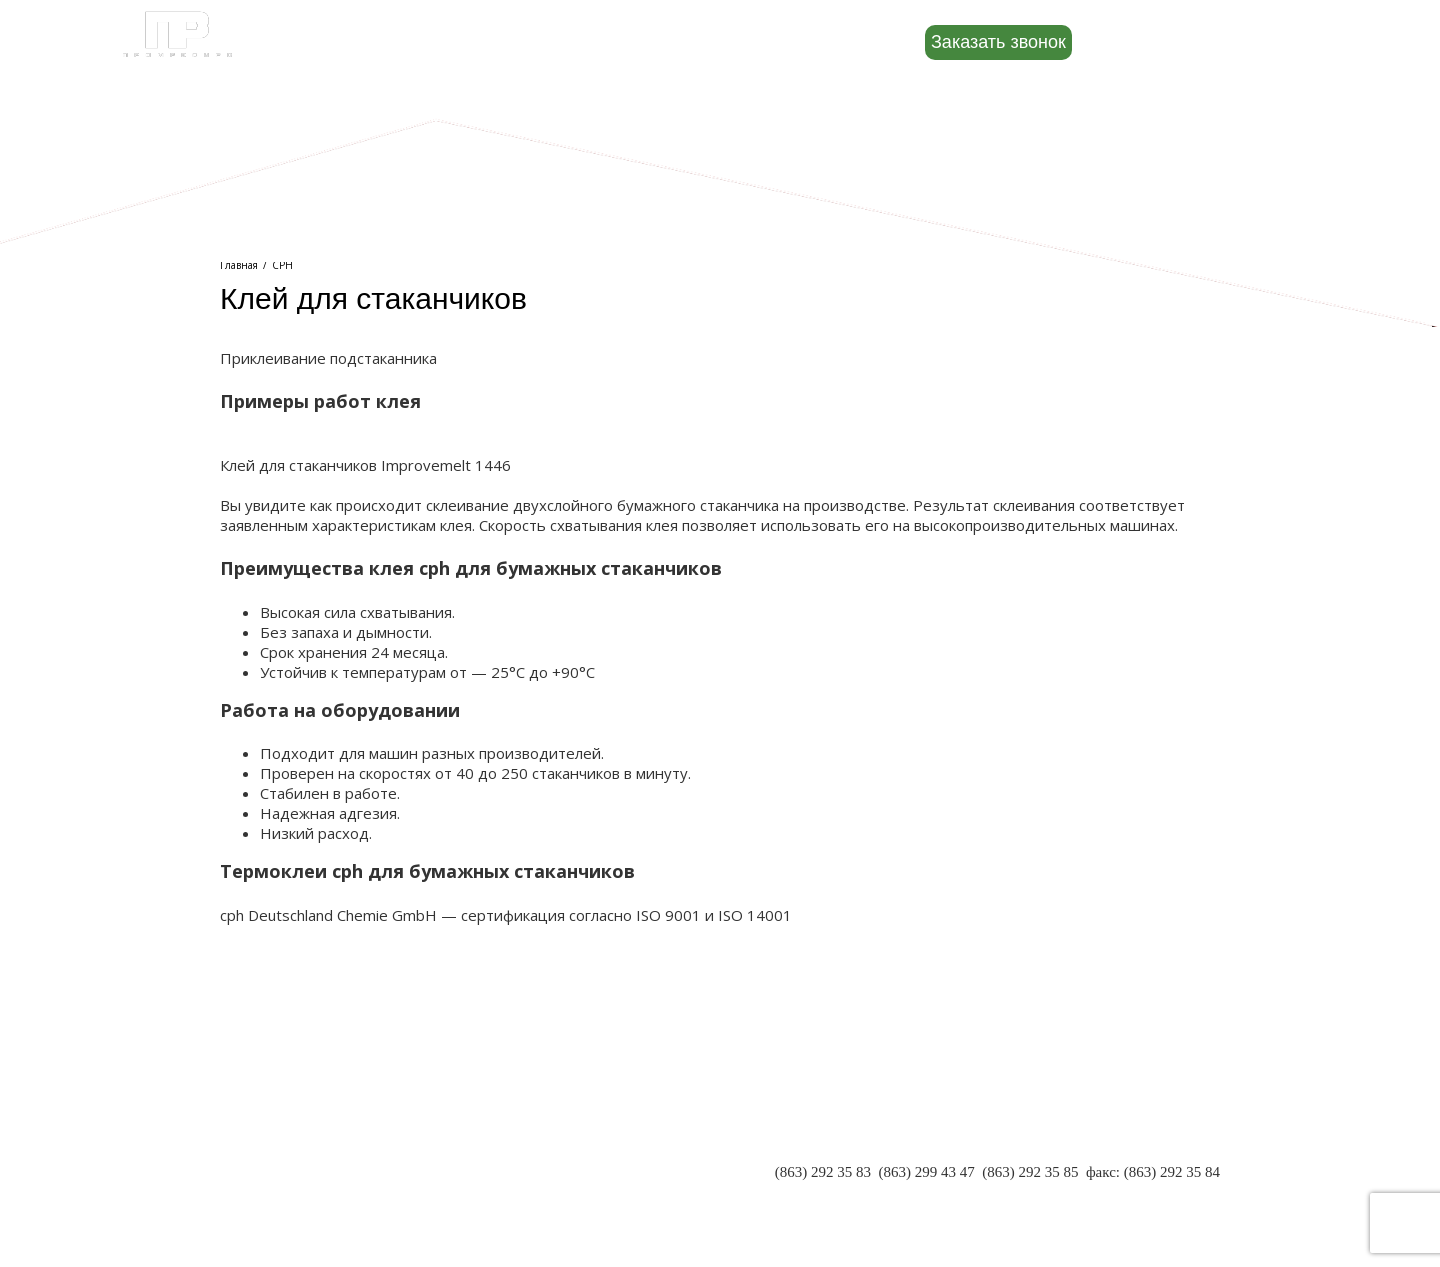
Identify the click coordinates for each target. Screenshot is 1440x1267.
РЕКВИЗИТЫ (264, 1175)
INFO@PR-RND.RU (1156, 1192)
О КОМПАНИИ (271, 1135)
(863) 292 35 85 (1030, 1172)
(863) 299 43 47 (926, 1172)
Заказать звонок (998, 42)
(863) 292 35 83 (823, 1172)
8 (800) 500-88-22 (1203, 41)
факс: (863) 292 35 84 (1153, 1172)
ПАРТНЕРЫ (260, 1155)
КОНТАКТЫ (261, 1195)
